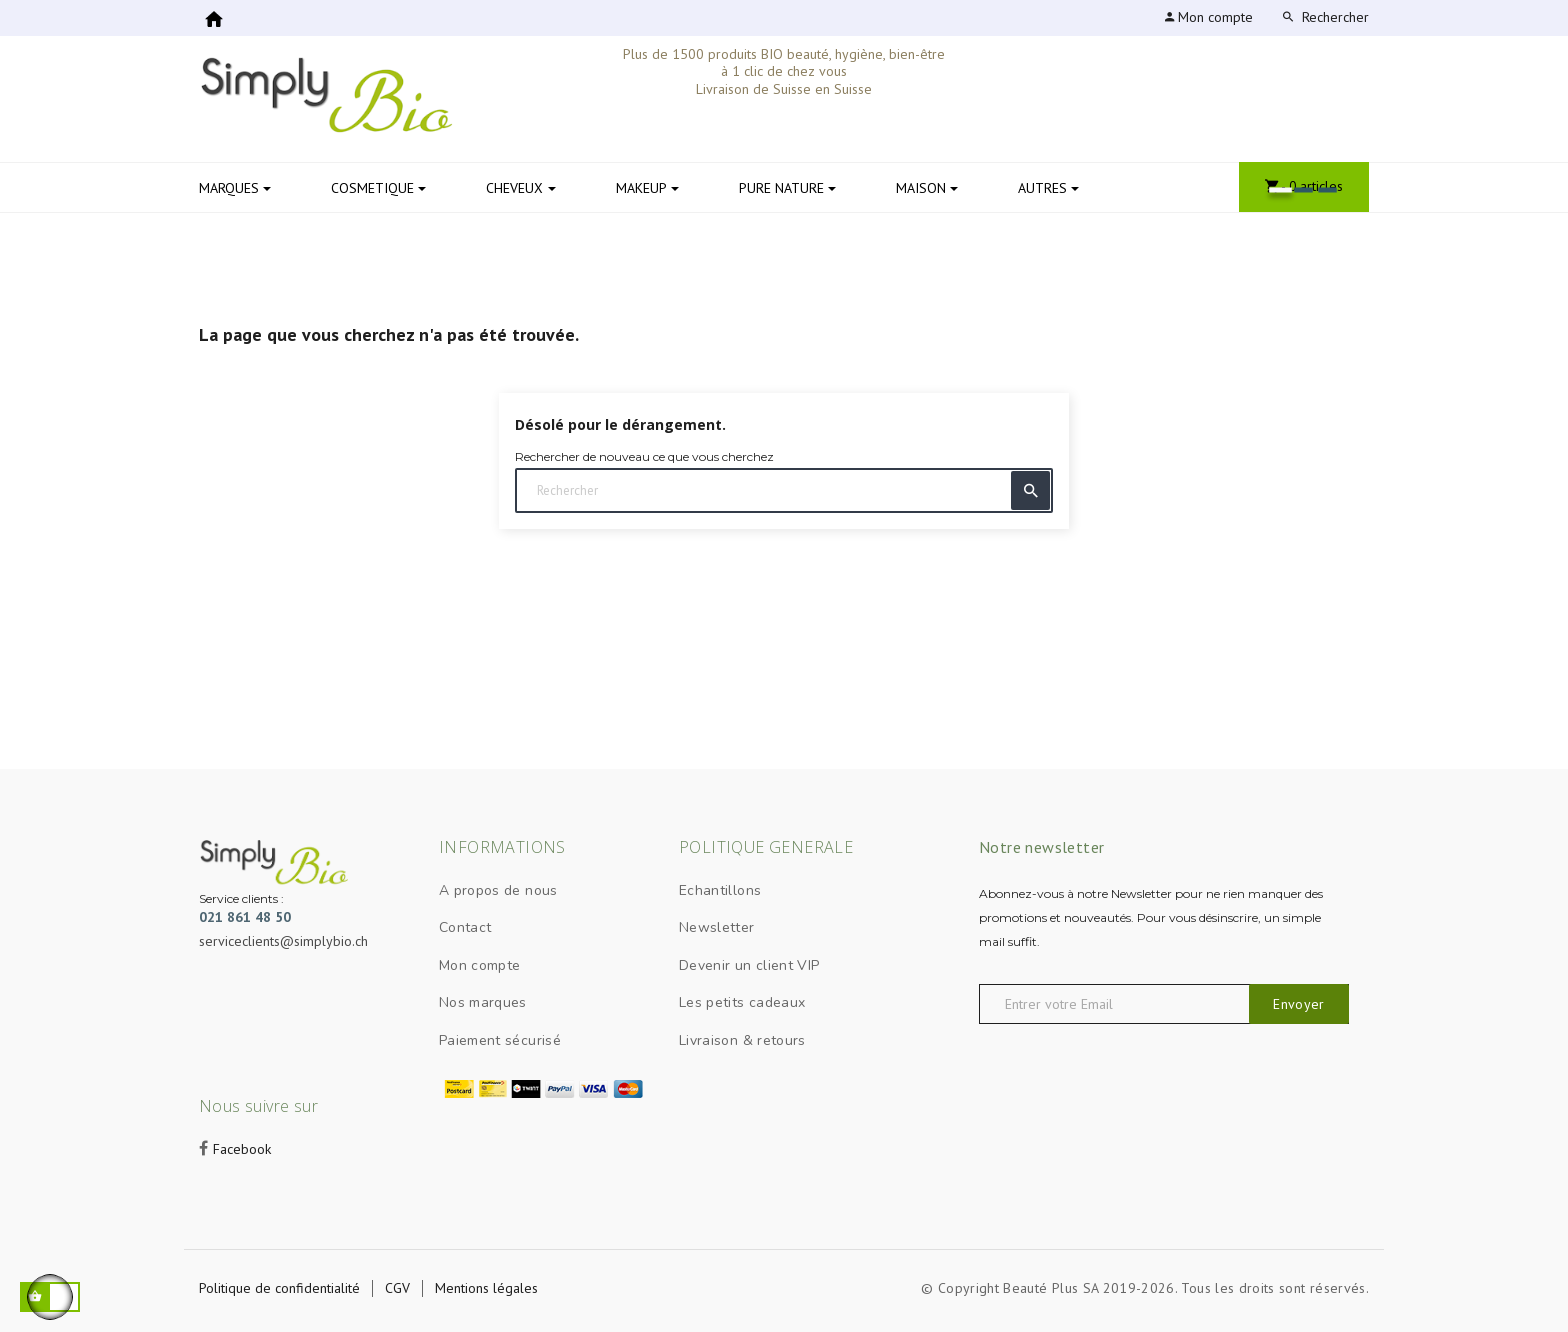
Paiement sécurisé (500, 1040)
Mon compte (480, 965)
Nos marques (483, 1002)
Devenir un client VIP (749, 965)
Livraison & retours (742, 1040)
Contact (465, 927)
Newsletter (717, 927)
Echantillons (720, 890)
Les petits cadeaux (742, 1002)
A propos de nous (498, 890)
